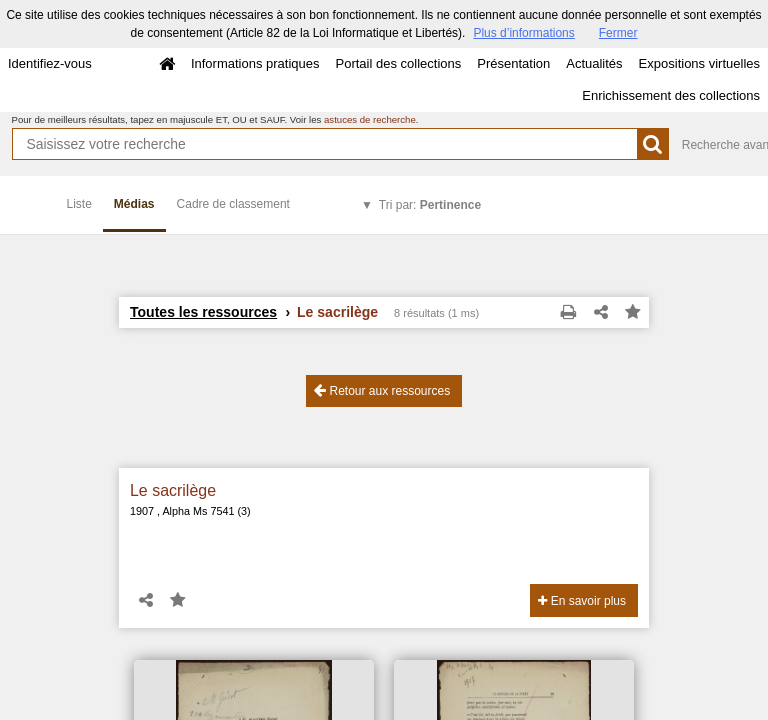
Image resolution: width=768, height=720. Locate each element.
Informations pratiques (255, 63)
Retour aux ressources (382, 390)
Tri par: (430, 205)
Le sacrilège (173, 490)
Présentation (513, 63)
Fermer (618, 33)
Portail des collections (399, 63)
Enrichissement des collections (671, 95)
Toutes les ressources (203, 312)
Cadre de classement (233, 204)
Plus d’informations (523, 33)
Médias (134, 204)
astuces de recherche (370, 119)
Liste (79, 204)
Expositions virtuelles (699, 63)
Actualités (594, 63)
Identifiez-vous (50, 63)
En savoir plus (582, 601)
